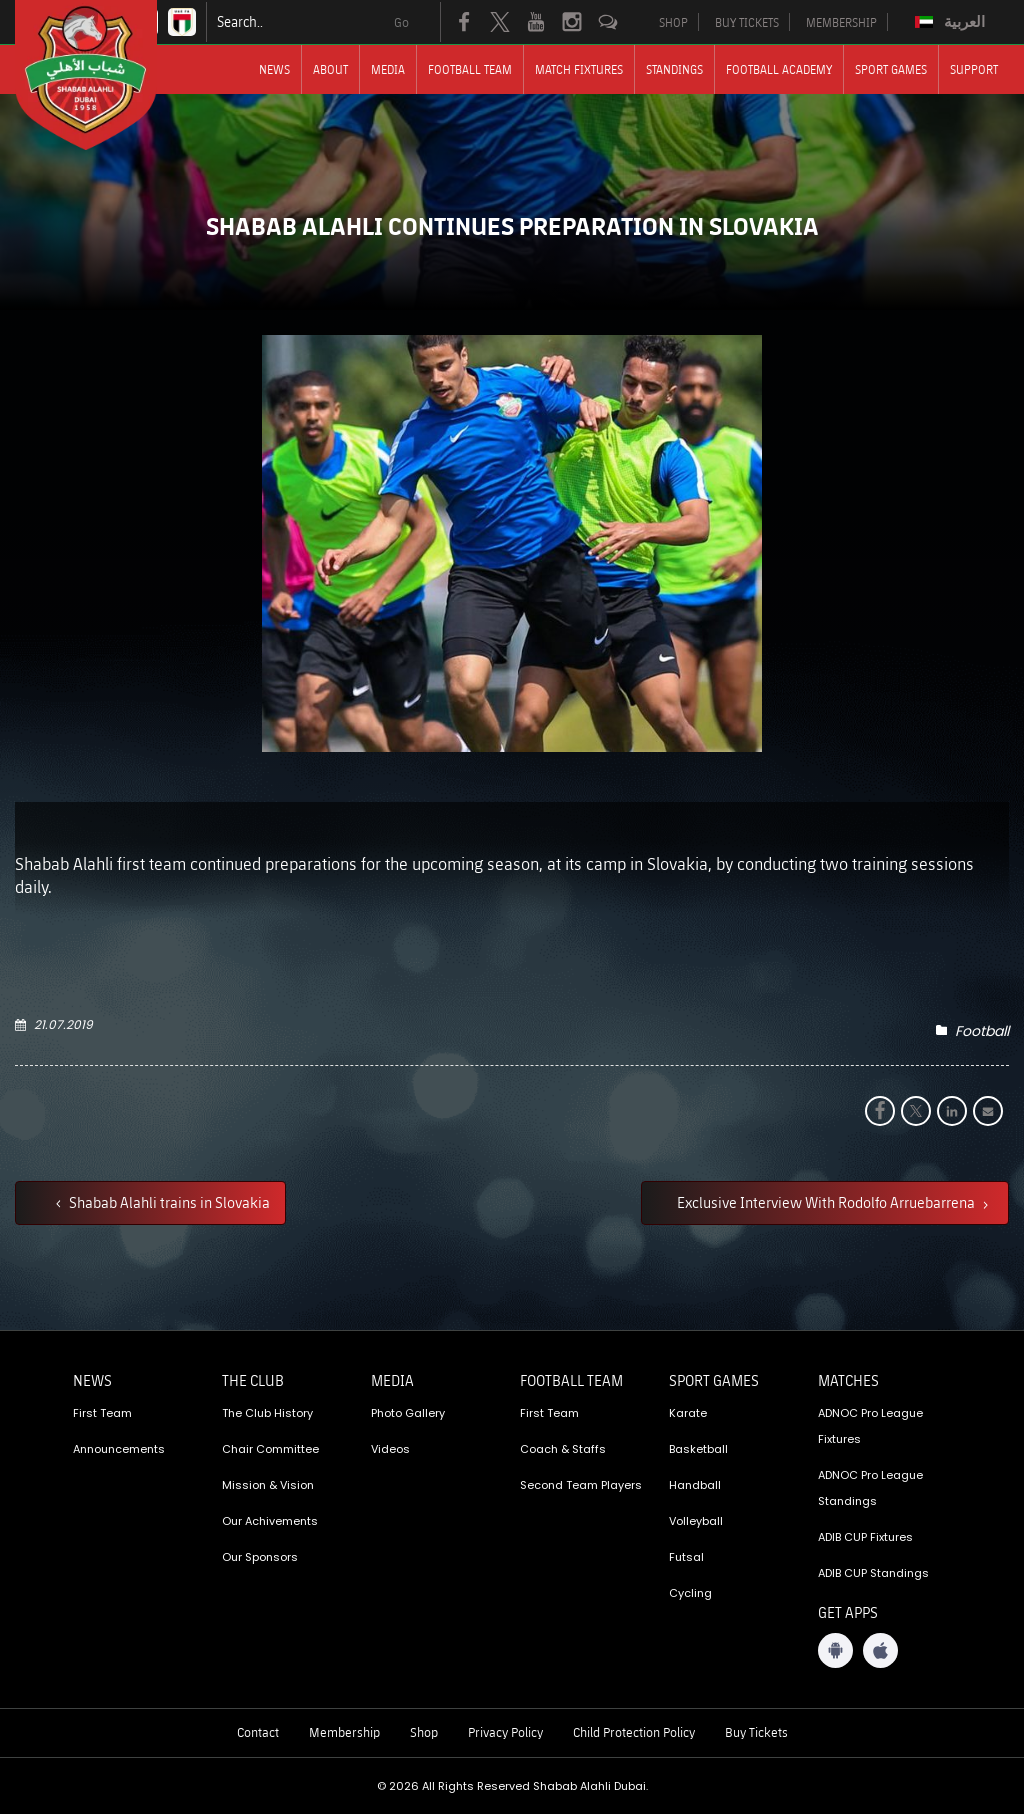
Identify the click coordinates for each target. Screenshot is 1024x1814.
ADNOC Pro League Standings (870, 1488)
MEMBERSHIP (841, 22)
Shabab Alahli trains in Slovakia (168, 1202)
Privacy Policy (505, 1732)
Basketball (698, 1449)
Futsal (686, 1557)
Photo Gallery (408, 1413)
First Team (102, 1413)
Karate (688, 1413)
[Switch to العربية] (952, 22)
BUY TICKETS (747, 22)
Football (982, 1031)
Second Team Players (581, 1485)
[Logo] (104, 75)
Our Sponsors (260, 1557)
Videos (390, 1449)
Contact (258, 1732)
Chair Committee (270, 1449)
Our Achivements (270, 1521)
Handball (695, 1485)
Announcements (119, 1449)
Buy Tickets (756, 1732)
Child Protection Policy (634, 1732)
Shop (424, 1732)
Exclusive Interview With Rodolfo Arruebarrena (827, 1202)
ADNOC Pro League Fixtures (870, 1426)
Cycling (690, 1593)
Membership (344, 1732)
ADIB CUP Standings (873, 1573)
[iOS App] (880, 1650)
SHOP (673, 22)
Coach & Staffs (563, 1449)
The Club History (267, 1413)
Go (401, 22)
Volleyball (696, 1521)
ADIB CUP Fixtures (865, 1537)
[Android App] (835, 1650)
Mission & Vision (268, 1485)
